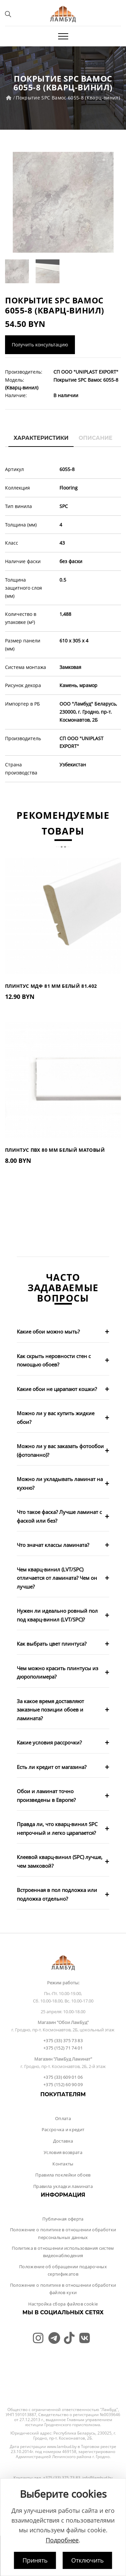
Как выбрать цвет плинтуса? (51, 1643)
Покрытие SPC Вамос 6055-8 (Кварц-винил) (68, 97)
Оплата (63, 2118)
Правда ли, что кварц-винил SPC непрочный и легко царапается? (57, 1828)
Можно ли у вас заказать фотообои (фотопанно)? (60, 1450)
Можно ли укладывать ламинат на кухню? (60, 1483)
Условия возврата (63, 2152)
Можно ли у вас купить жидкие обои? (55, 1417)
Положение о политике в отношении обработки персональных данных (63, 2233)
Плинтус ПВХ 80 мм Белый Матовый (55, 1150)
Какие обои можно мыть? (48, 1331)
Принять (35, 2560)
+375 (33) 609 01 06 (63, 2077)
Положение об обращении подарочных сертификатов (63, 2270)
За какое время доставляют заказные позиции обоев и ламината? (50, 1710)
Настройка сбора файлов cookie (63, 2304)
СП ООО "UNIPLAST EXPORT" (85, 372)
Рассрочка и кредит (63, 2129)
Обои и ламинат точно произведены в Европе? (46, 1795)
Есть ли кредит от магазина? (51, 1767)
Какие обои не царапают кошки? (57, 1389)
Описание (96, 438)
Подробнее (62, 2540)
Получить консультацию (40, 344)
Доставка (63, 2141)
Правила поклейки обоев (62, 2175)
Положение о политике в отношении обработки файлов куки (63, 2288)
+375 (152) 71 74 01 (63, 2048)
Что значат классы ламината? (53, 1545)
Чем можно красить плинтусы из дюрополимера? (57, 1672)
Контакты (63, 2164)
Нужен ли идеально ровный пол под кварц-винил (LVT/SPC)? (57, 1615)
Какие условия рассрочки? (49, 1742)
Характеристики (41, 438)
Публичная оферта (62, 2219)
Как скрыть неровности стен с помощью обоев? (54, 1360)
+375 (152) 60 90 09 (63, 2084)
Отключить (87, 2560)
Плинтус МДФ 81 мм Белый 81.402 (51, 986)
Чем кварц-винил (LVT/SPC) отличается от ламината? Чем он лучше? (57, 1578)
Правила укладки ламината (63, 2186)
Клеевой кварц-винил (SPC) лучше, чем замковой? (59, 1861)
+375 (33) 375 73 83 (63, 2040)
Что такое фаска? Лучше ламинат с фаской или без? (59, 1516)
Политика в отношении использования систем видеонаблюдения (63, 2251)
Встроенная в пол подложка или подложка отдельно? (57, 1894)
